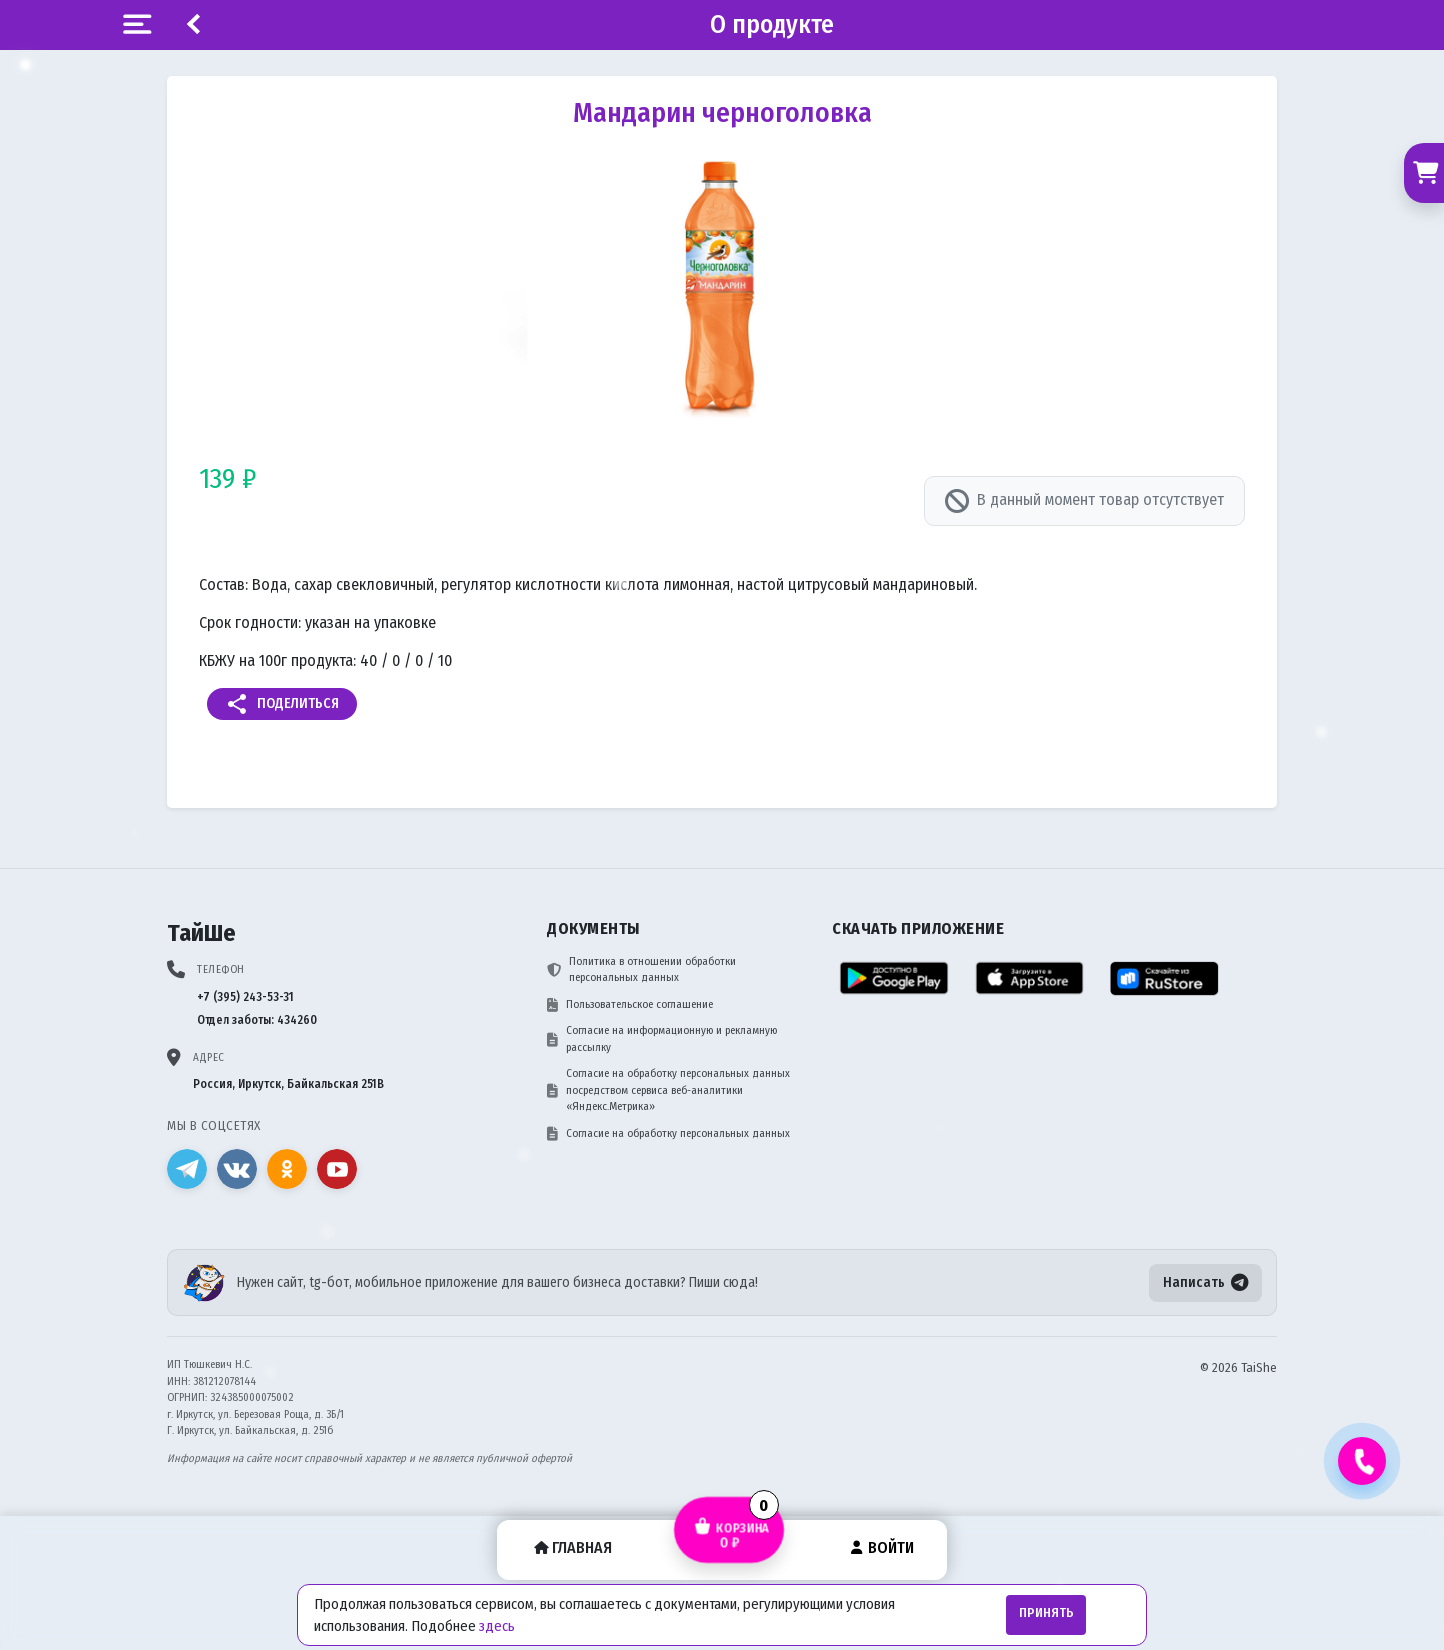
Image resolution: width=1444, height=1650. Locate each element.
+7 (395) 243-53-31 (245, 997)
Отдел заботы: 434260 (257, 1020)
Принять (1046, 1613)
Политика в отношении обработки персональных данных (641, 970)
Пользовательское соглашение (630, 1005)
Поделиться (282, 704)
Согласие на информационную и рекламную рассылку (662, 1039)
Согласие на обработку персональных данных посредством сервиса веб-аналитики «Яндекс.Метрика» (668, 1090)
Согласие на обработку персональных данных (668, 1134)
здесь (497, 1626)
